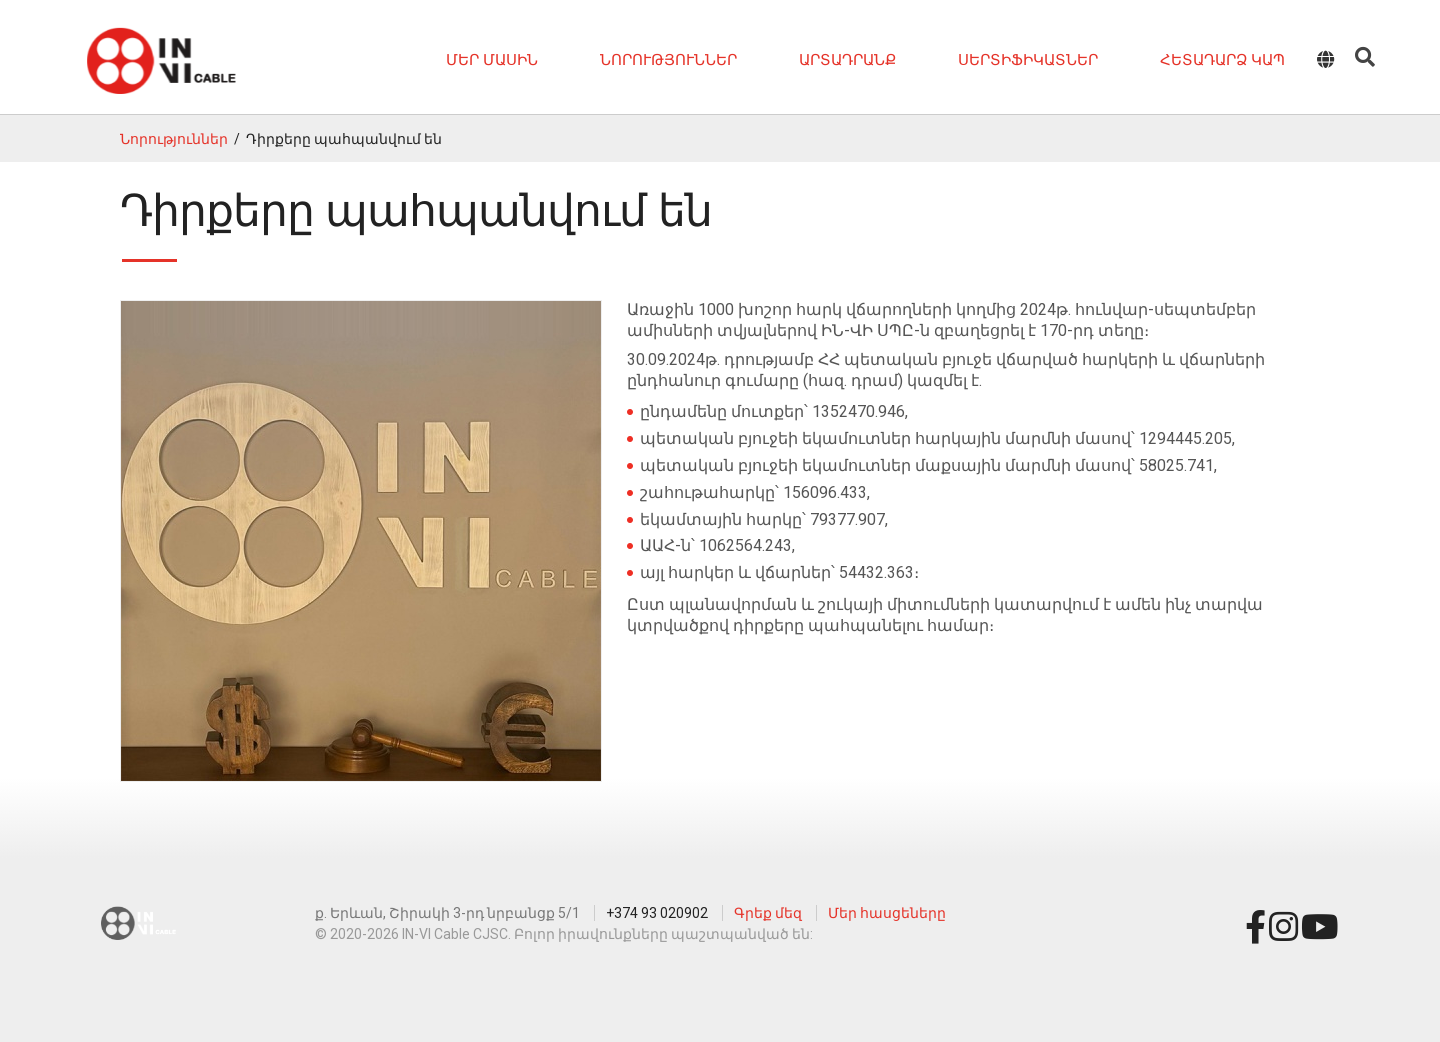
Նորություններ (668, 60)
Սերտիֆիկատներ (1028, 60)
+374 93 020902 (657, 913)
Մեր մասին (492, 60)
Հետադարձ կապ (1222, 60)
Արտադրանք (847, 60)
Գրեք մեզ (768, 913)
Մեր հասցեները (887, 913)
